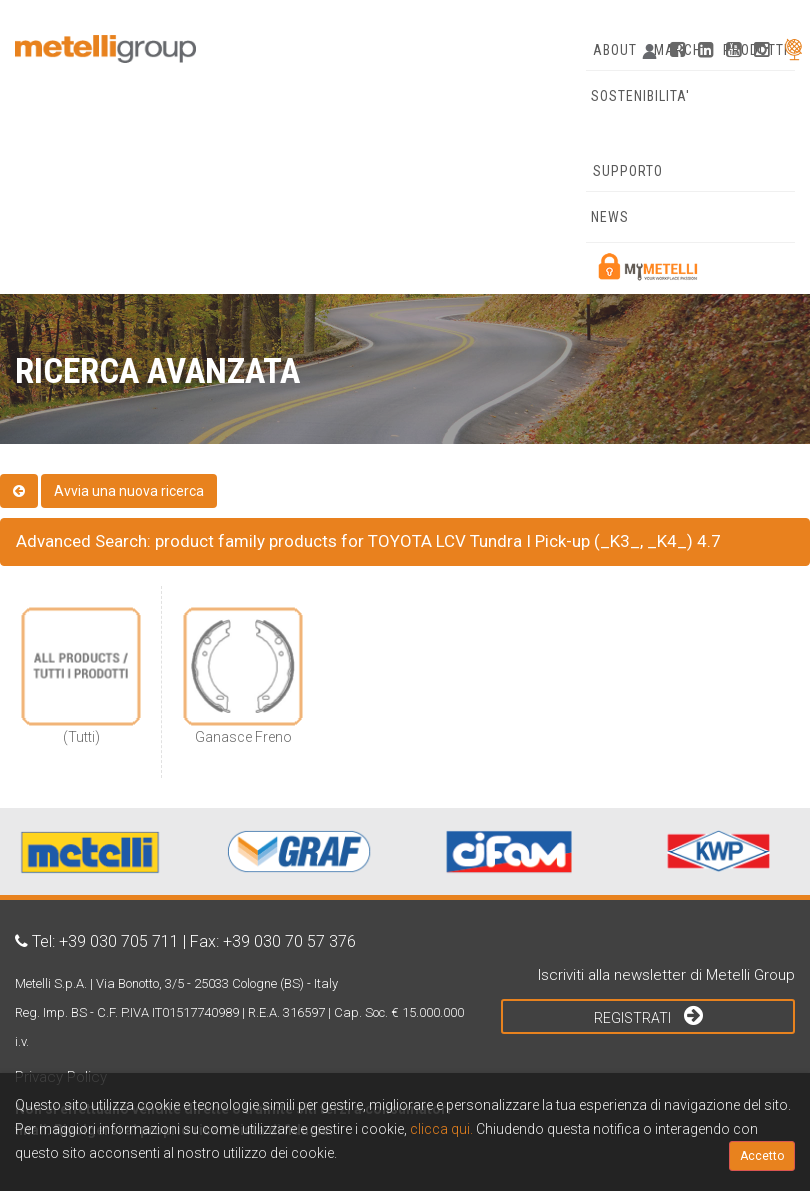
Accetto (762, 1156)
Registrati (648, 1015)
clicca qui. (441, 1129)
